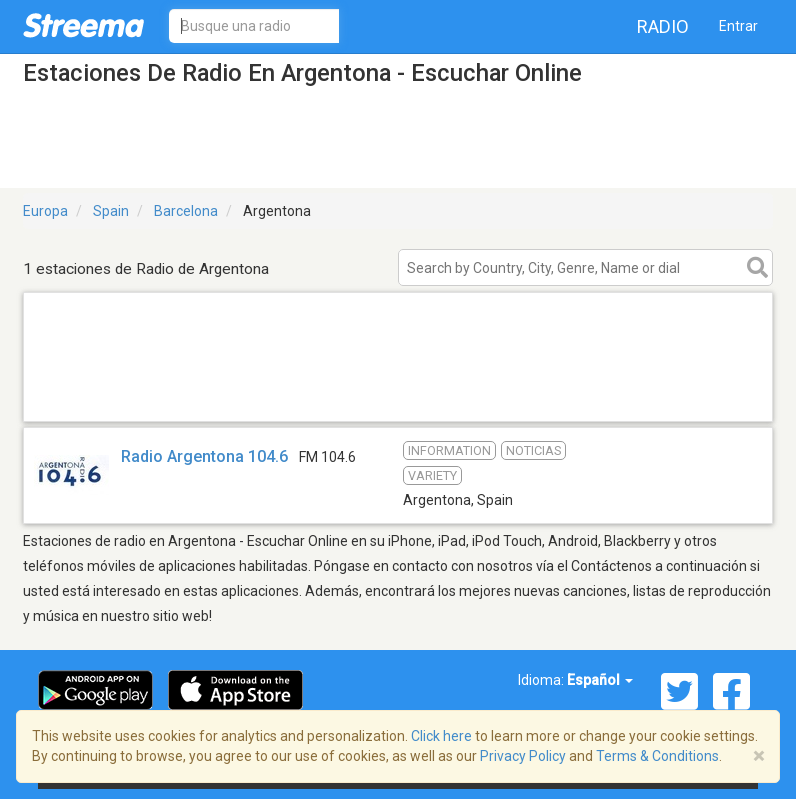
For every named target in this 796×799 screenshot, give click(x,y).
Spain (111, 211)
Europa (45, 211)
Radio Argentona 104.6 (204, 456)
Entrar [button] (738, 26)
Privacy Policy (523, 756)
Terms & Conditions (657, 756)
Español (600, 680)
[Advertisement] (398, 395)
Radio (663, 26)
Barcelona (186, 211)
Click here (441, 736)
